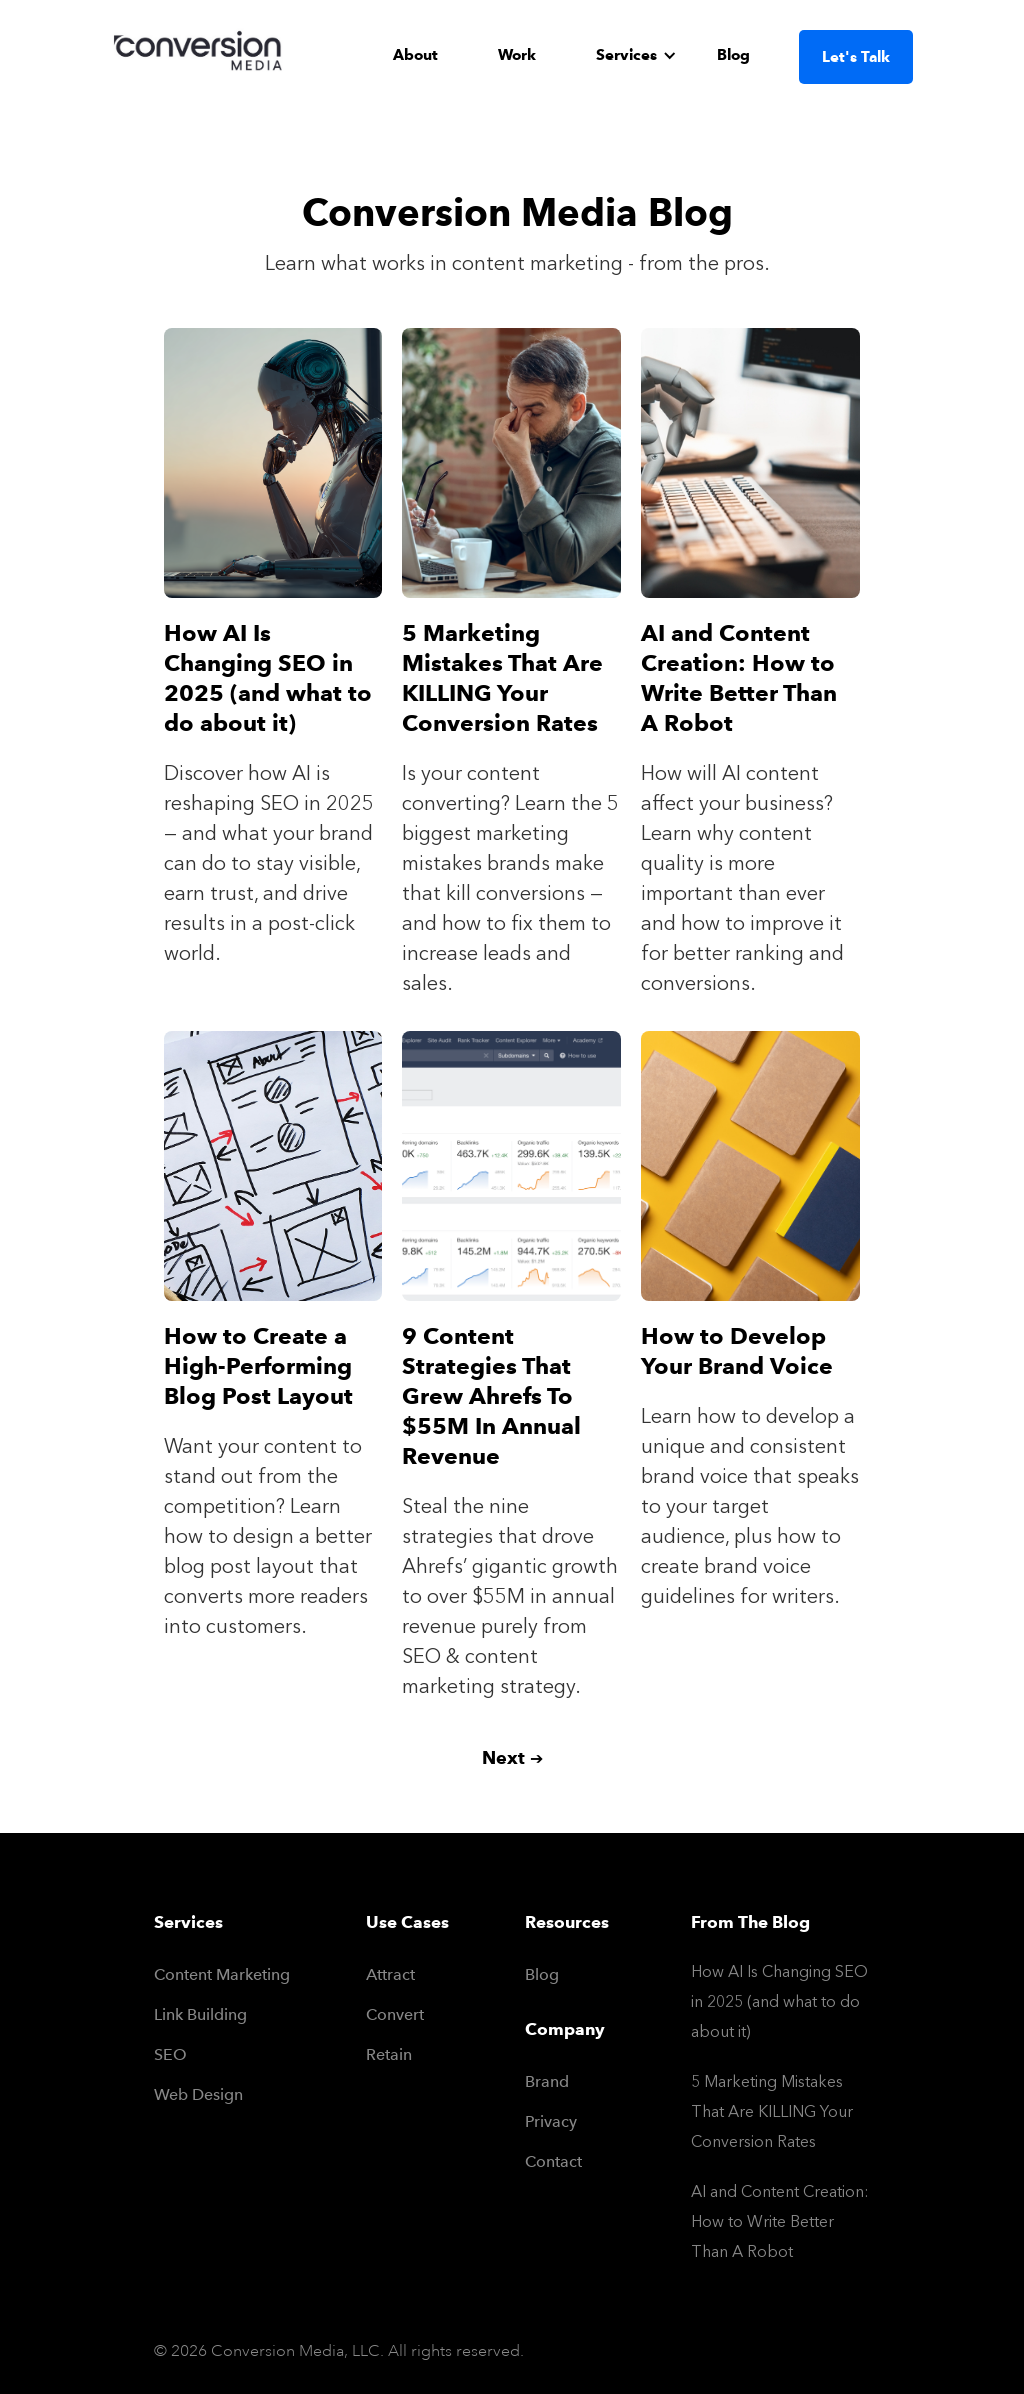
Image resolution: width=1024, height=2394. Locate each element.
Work (517, 55)
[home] (202, 55)
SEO (170, 2054)
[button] (636, 55)
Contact (536, 2161)
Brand (536, 2081)
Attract (390, 1974)
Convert (395, 2014)
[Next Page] (512, 1758)
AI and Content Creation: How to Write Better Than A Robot (780, 2221)
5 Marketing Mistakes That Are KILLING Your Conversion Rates (772, 2111)
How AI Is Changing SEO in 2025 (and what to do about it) (779, 2001)
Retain (389, 2054)
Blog (733, 55)
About (415, 55)
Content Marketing (222, 1974)
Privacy (536, 2121)
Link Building (200, 2014)
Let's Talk (856, 57)
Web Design (198, 2094)
